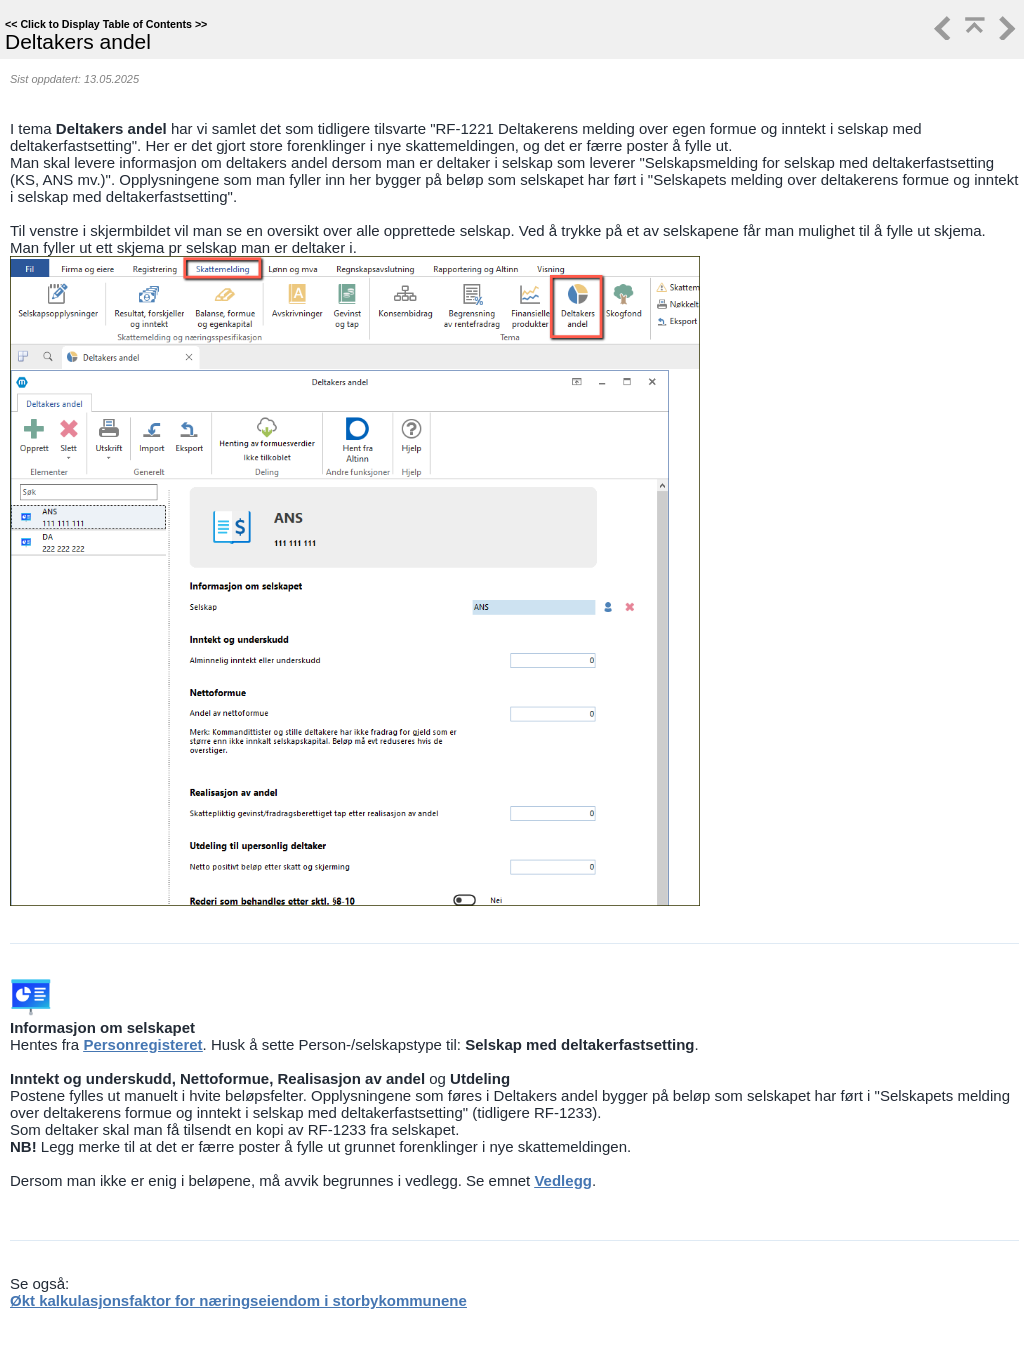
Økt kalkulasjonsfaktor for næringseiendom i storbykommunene (238, 1300)
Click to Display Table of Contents (106, 24)
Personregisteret (142, 1044)
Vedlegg (563, 1180)
